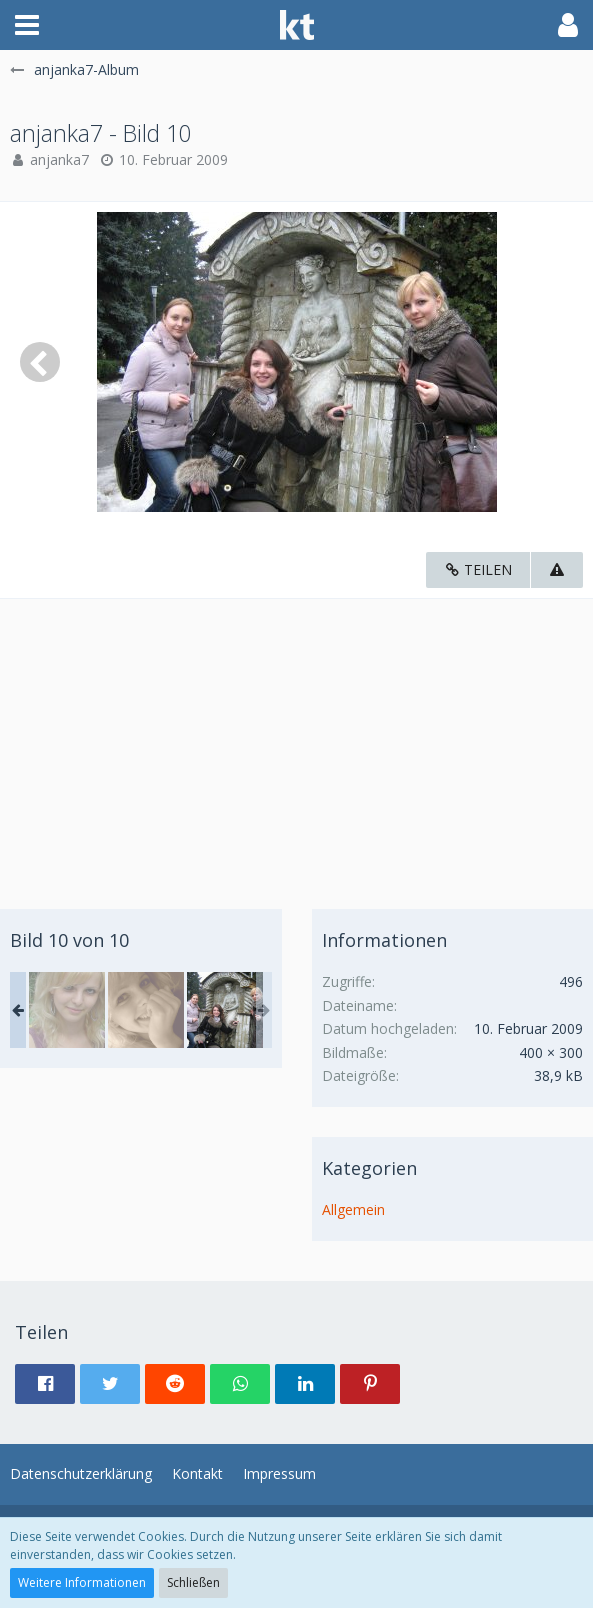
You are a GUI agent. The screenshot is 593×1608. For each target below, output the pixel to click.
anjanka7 (59, 159)
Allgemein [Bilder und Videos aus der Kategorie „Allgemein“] (353, 1209)
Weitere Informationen (82, 1582)
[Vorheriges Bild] (40, 362)
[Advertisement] (296, 739)
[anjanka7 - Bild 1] (67, 1010)
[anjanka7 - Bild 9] (146, 1010)
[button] (27, 25)
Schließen (193, 1582)
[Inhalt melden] (557, 570)
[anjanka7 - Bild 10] (225, 1010)
